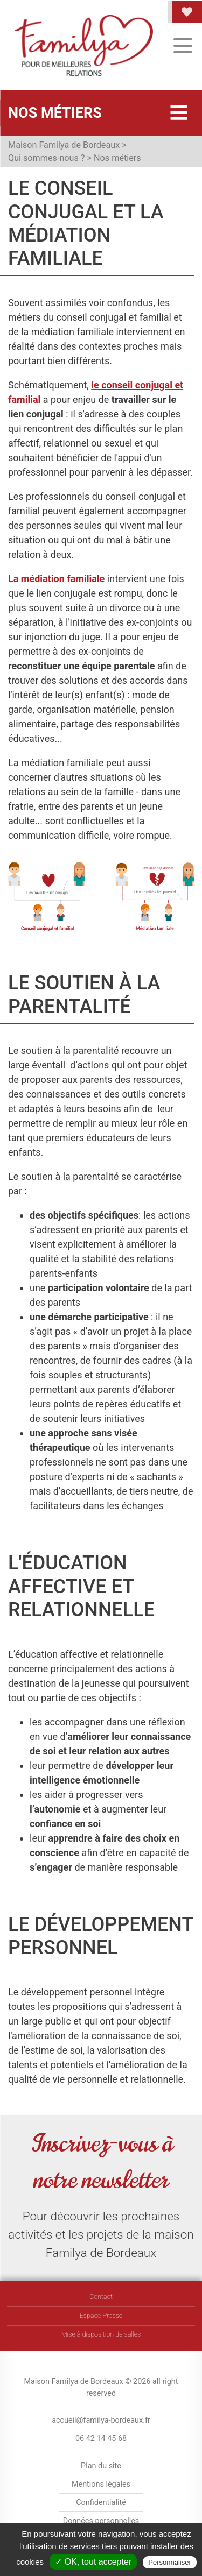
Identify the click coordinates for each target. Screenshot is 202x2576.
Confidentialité (101, 2502)
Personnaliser (169, 2562)
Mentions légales (101, 2484)
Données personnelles (101, 2520)
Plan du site (101, 2466)
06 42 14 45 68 (101, 2438)
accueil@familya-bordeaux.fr (101, 2420)
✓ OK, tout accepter (93, 2561)
